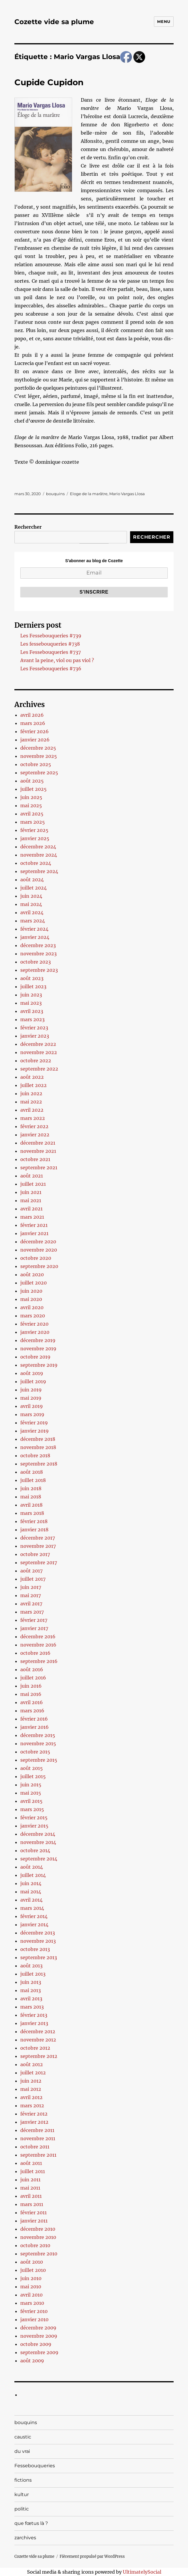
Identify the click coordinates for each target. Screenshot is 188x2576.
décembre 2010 (37, 2229)
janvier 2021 (34, 1233)
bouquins (55, 493)
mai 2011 (30, 2188)
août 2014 (31, 1867)
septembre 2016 (39, 1661)
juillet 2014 (33, 1875)
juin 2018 (30, 1488)
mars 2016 (32, 1711)
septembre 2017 (38, 1562)
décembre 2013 (37, 1933)
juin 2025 (31, 797)
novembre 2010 (38, 2237)
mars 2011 (31, 2204)
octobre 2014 (35, 1850)
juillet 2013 (33, 1974)
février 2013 (33, 2015)
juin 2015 (30, 1785)
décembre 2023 (38, 945)
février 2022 (34, 1126)
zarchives (25, 2537)
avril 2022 (31, 1110)
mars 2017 (32, 1612)
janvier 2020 (34, 1332)
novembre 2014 (38, 1842)
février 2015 (34, 1817)
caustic (22, 2437)
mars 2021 (32, 1217)
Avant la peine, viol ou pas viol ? (57, 660)
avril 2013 (31, 1998)
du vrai (22, 2451)
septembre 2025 (39, 773)
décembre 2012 (37, 2031)
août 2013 (31, 1966)
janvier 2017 (34, 1628)
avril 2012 (31, 2097)
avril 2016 (31, 1702)
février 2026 (34, 731)
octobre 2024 (35, 863)
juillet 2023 (33, 986)
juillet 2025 (33, 789)
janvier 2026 (35, 740)
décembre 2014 (37, 1834)
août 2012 (31, 2064)
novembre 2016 (38, 1645)
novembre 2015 (38, 1743)
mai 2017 (30, 1595)
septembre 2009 (39, 2352)
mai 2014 (30, 1892)
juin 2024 (31, 896)
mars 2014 (32, 1908)
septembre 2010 (38, 2254)
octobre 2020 (35, 1258)
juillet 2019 (33, 1381)
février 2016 (34, 1719)
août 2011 (31, 2163)
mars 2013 (32, 2007)
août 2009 (32, 2361)
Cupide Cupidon (48, 82)
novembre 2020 (38, 1250)
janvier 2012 (34, 2122)
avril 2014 (31, 1900)
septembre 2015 (38, 1760)
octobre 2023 (35, 962)
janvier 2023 (34, 1036)
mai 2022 (31, 1102)
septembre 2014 (38, 1859)
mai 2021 (30, 1200)
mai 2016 (30, 1694)
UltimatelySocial (142, 2572)
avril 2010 (31, 2295)
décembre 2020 (38, 1242)
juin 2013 (30, 1982)
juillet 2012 (33, 2073)
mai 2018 (30, 1497)
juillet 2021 (33, 1184)
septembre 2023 (39, 970)
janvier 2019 (34, 1431)
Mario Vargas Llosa (127, 493)
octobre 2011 (34, 2147)
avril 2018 (31, 1505)
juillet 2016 (33, 1678)
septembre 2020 (39, 1266)
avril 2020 (31, 1307)
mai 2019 (30, 1398)
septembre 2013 (38, 1957)
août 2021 (31, 1176)
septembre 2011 (38, 2155)
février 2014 (34, 1916)
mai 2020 (31, 1299)
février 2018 (34, 1521)
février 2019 (34, 1423)
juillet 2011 (32, 2171)
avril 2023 (31, 1011)
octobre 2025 (35, 764)
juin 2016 (31, 1686)
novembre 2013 (38, 1941)
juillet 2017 (33, 1579)
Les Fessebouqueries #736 (50, 668)
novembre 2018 (38, 1447)
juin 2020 (31, 1291)
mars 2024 (32, 921)
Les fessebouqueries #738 (50, 644)
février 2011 (33, 2212)
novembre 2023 (38, 954)
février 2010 (34, 2311)
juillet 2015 (33, 1776)
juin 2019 (31, 1390)
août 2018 (31, 1472)
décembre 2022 (38, 1044)
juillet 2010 (33, 2270)
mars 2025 (32, 822)
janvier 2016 (34, 1727)
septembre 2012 (38, 2056)
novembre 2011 (37, 2138)
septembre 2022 (39, 1069)
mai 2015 (30, 1793)
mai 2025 (31, 805)
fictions (23, 2480)
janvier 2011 (34, 2221)
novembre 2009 (38, 2336)
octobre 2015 (35, 1752)
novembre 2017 (38, 1546)
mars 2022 (32, 1118)
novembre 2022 (38, 1052)
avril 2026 (32, 715)
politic (21, 2509)
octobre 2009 (35, 2344)
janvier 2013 (34, 2023)
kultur (21, 2494)
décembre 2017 (37, 1538)
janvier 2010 (34, 2319)
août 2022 (32, 1077)
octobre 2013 (35, 1949)
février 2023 (34, 1028)
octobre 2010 (35, 2245)
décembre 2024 (38, 847)
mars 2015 (32, 1809)
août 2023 (31, 978)
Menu (163, 21)
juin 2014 (30, 1883)
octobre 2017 (35, 1554)
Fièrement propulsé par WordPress (92, 2556)
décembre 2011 (37, 2130)
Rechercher (28, 527)
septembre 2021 (38, 1167)
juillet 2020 (33, 1283)
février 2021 (34, 1225)
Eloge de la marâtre (89, 493)
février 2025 (34, 830)
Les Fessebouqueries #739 (50, 636)
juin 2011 (30, 2180)
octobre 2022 (35, 1060)
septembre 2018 (38, 1464)
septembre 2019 (39, 1365)
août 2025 (32, 781)
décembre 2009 (38, 2328)
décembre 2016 (38, 1636)
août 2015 (31, 1768)
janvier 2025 (34, 838)
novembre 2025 (38, 756)
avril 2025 (31, 814)
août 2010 (31, 2262)
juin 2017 (30, 1587)
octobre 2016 (35, 1653)
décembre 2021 (37, 1143)
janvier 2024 (34, 937)
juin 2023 (31, 995)
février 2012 (34, 2114)
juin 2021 (30, 1192)
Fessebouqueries (34, 2465)
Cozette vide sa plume (54, 22)
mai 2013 (30, 1990)
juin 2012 (30, 2081)
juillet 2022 (33, 1085)
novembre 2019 (38, 1348)
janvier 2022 (34, 1135)
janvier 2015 (34, 1826)
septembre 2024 (39, 871)
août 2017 (31, 1571)
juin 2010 (30, 2278)
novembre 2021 (38, 1151)
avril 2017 (31, 1604)
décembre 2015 (37, 1735)
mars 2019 (32, 1414)
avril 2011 (31, 2196)
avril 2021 (31, 1209)
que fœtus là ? (31, 2523)
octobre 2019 (35, 1357)
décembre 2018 (37, 1439)
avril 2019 (31, 1406)
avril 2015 (31, 1801)
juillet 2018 (33, 1480)
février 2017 (33, 1620)
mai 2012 (30, 2089)
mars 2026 (32, 723)
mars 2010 (32, 2303)
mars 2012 (32, 2105)
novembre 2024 (38, 855)
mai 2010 (30, 2286)
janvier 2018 (34, 1529)
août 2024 (32, 879)
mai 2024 (31, 904)
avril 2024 (31, 912)
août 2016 (31, 1669)
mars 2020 (32, 1316)
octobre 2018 (35, 1455)
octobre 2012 (35, 2048)
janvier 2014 (34, 1924)
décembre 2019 (38, 1340)
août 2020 (32, 1274)
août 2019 (31, 1373)
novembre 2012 (38, 2040)
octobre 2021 (35, 1159)
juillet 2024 (33, 888)
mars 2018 (32, 1513)
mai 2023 (31, 1003)
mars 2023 (32, 1019)
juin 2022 (31, 1093)
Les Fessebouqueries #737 (50, 652)
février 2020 (34, 1324)
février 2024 (34, 929)
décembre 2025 (38, 748)
